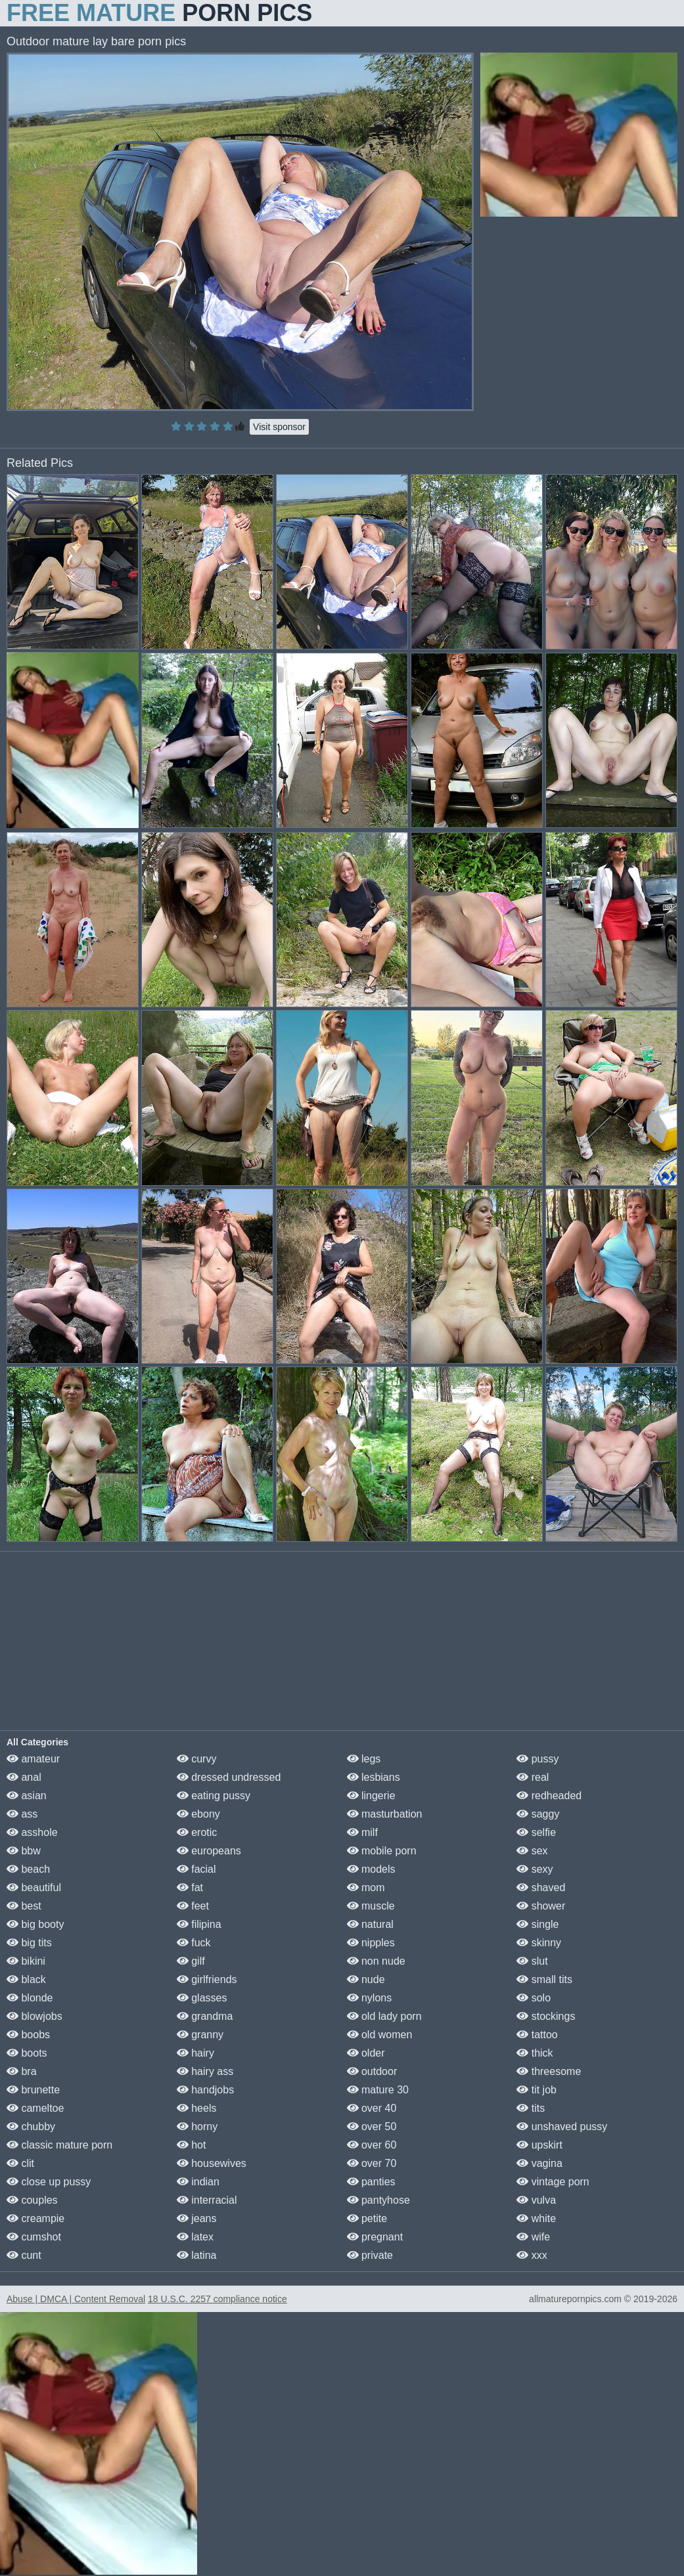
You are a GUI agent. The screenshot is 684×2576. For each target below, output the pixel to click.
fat (190, 1887)
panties (371, 2181)
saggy (537, 1814)
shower (540, 1905)
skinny (538, 1942)
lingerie (371, 1795)
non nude (376, 1961)
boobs (28, 2034)
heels (197, 2108)
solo (533, 1997)
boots (27, 2053)
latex (195, 2236)
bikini (26, 1961)
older (366, 2053)
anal (24, 1777)
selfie (536, 1832)
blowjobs (34, 2016)
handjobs (205, 2089)
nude (366, 1979)
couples (32, 2200)
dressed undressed (229, 1777)
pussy (537, 1758)
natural (370, 1924)
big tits (29, 1942)
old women (380, 2034)
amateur (33, 1758)
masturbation (384, 1814)
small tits (544, 1979)
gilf (191, 1961)
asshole (32, 1832)
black (26, 1979)
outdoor (372, 2071)
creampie (35, 2218)
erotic (197, 1832)
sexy (534, 1869)
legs (364, 1758)
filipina (199, 1924)
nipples (371, 1942)
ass (22, 1814)
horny (197, 2126)
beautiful (34, 1887)
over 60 (372, 2144)
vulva (536, 2200)
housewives (211, 2163)
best (24, 1905)
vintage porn (552, 2181)
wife (533, 2236)
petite (367, 2218)
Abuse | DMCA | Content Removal (76, 2299)
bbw (24, 1850)
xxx (531, 2255)
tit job (536, 2089)
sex (531, 1850)
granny (200, 2034)
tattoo (536, 2034)
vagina (539, 2163)
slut (531, 1961)
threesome (548, 2071)
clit (20, 2163)
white (536, 2218)
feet (193, 1905)
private (370, 2255)
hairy (195, 2053)
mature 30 (378, 2089)
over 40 (372, 2108)
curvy (197, 1758)
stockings (545, 2016)
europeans (209, 1850)
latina (197, 2255)
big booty (35, 1924)
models (371, 1869)
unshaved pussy (561, 2126)
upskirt (539, 2144)
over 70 (372, 2163)
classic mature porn (59, 2144)
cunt (24, 2255)
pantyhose (378, 2200)
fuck (194, 1942)
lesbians (373, 1777)
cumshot (34, 2236)
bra (22, 2071)
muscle (371, 1905)
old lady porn (384, 2016)
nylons (369, 1997)
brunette (33, 2089)
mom (366, 1887)
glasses (202, 1997)
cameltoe (35, 2108)
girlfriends (207, 1979)
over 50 (372, 2126)
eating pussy (213, 1795)
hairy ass (205, 2071)
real (532, 1777)
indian (198, 2181)
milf (362, 1832)
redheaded (548, 1795)
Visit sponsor (279, 427)
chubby (31, 2126)
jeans (197, 2218)
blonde (30, 1997)
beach (28, 1869)
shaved (540, 1887)
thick (534, 2053)
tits (530, 2108)
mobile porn (382, 1850)
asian (27, 1795)
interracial (207, 2200)
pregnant (375, 2236)
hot (191, 2144)
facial (196, 1869)
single (537, 1924)
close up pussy (49, 2181)
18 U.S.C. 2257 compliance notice (217, 2299)
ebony (198, 1814)
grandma (205, 2016)
